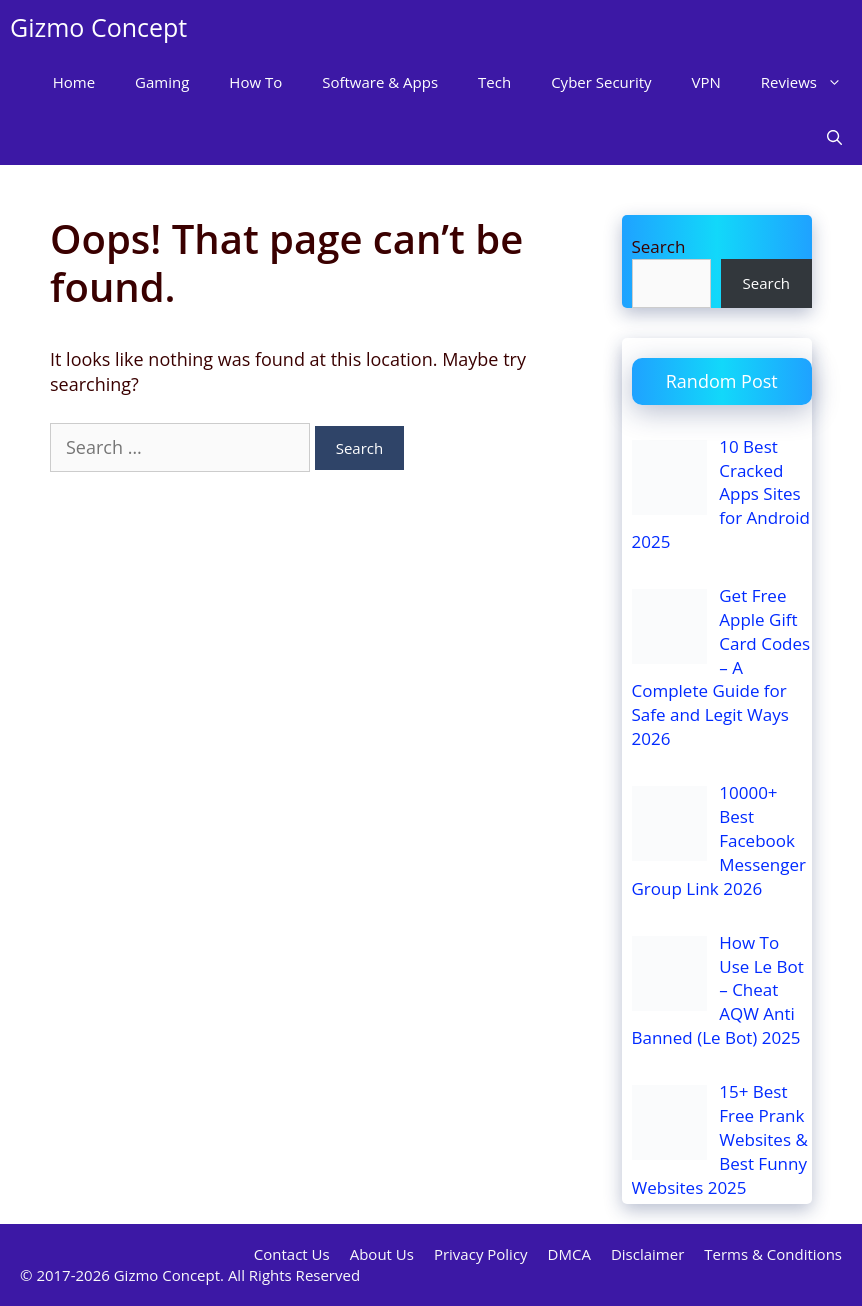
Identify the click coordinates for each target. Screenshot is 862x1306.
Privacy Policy (481, 1254)
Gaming (162, 82)
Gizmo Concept (98, 27)
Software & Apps (380, 82)
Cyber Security (601, 82)
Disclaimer (647, 1254)
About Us (382, 1254)
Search (659, 246)
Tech (494, 82)
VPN (706, 82)
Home (74, 82)
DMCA (569, 1254)
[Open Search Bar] (834, 137)
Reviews (811, 82)
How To (255, 82)
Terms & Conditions (773, 1254)
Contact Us (292, 1254)
